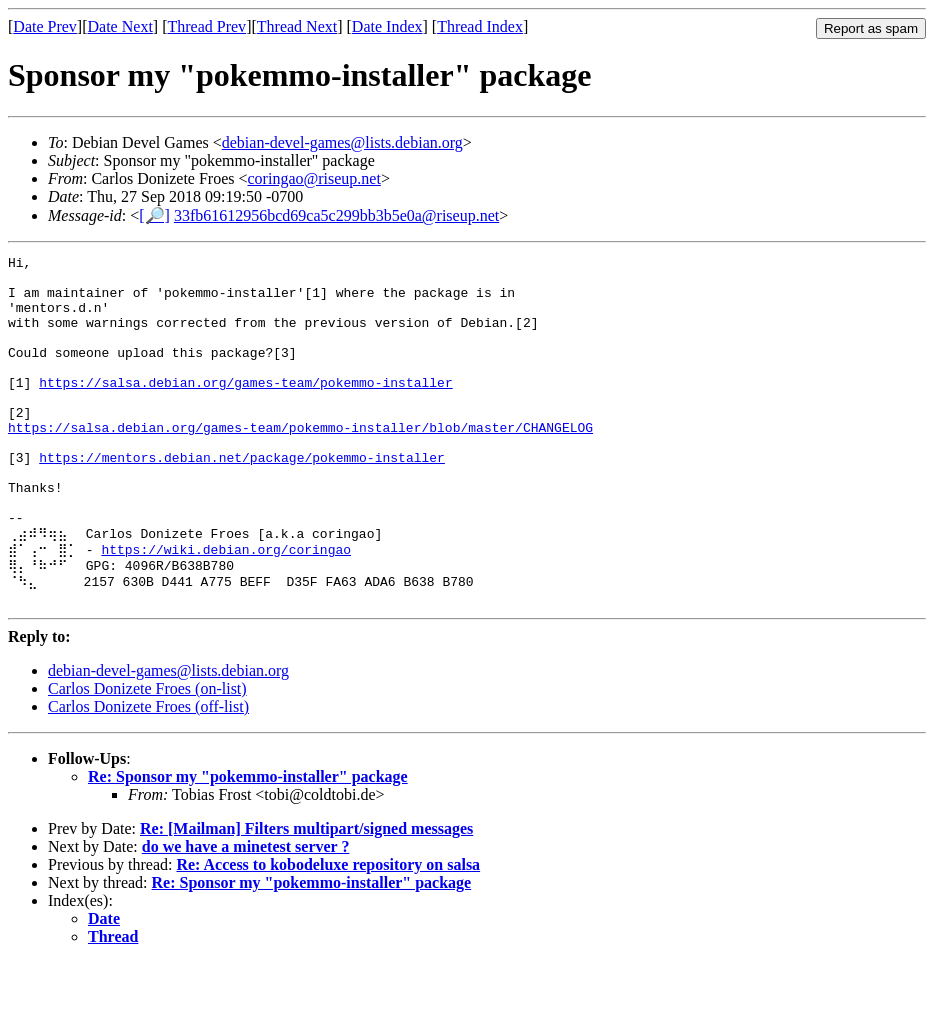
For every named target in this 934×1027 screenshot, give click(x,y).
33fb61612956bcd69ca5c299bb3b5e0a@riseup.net (336, 215)
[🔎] (154, 215)
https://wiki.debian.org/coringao (226, 607)
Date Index (387, 26)
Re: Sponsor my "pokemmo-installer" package (248, 841)
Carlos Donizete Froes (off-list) (148, 771)
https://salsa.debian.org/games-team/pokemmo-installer (245, 409)
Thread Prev (206, 26)
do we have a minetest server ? (246, 911)
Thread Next (297, 26)
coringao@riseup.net (314, 178)
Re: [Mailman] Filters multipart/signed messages (306, 893)
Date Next (120, 26)
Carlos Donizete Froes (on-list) (147, 753)
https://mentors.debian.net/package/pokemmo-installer (242, 499)
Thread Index (480, 26)
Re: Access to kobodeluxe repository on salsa (328, 929)
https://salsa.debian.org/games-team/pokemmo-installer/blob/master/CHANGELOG (300, 463)
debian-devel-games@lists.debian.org (342, 142)
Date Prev (45, 26)
